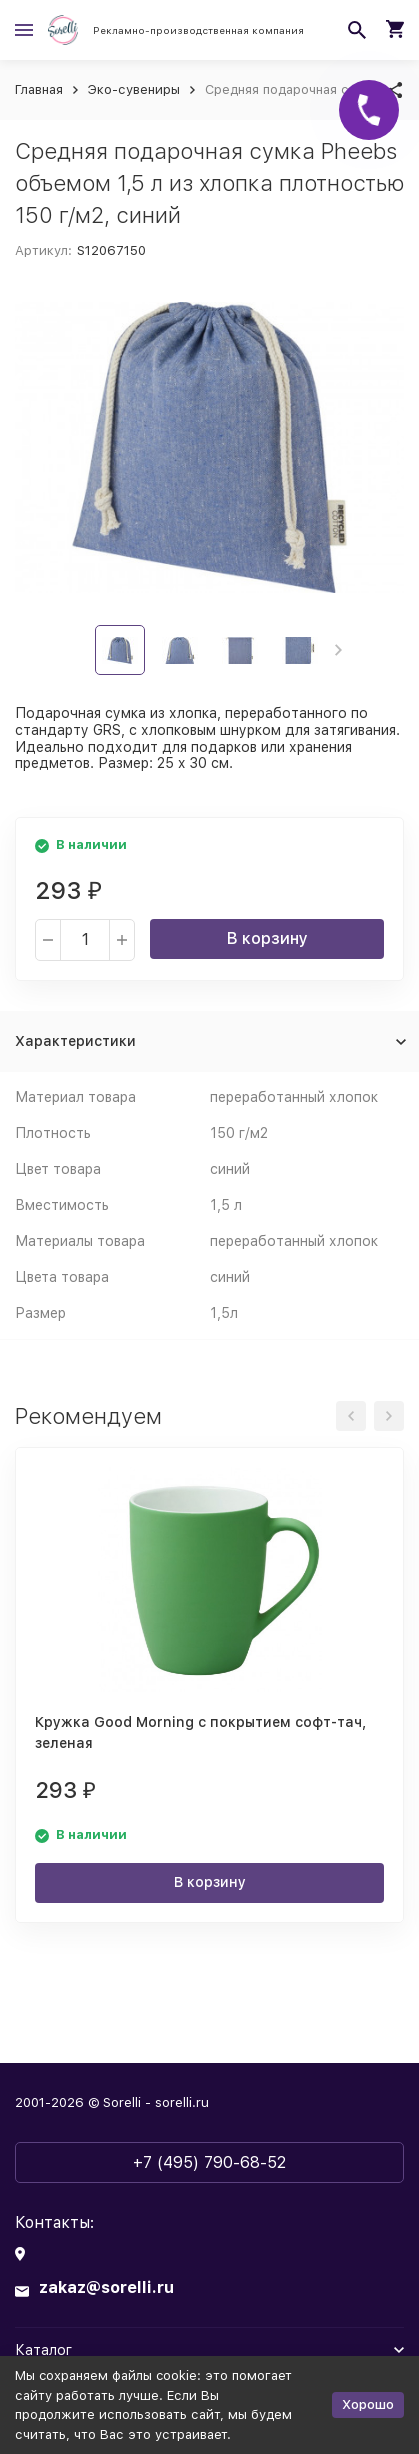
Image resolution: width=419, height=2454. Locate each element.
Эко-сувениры (134, 89)
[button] (338, 650)
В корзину (267, 938)
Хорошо (368, 2404)
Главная (39, 89)
